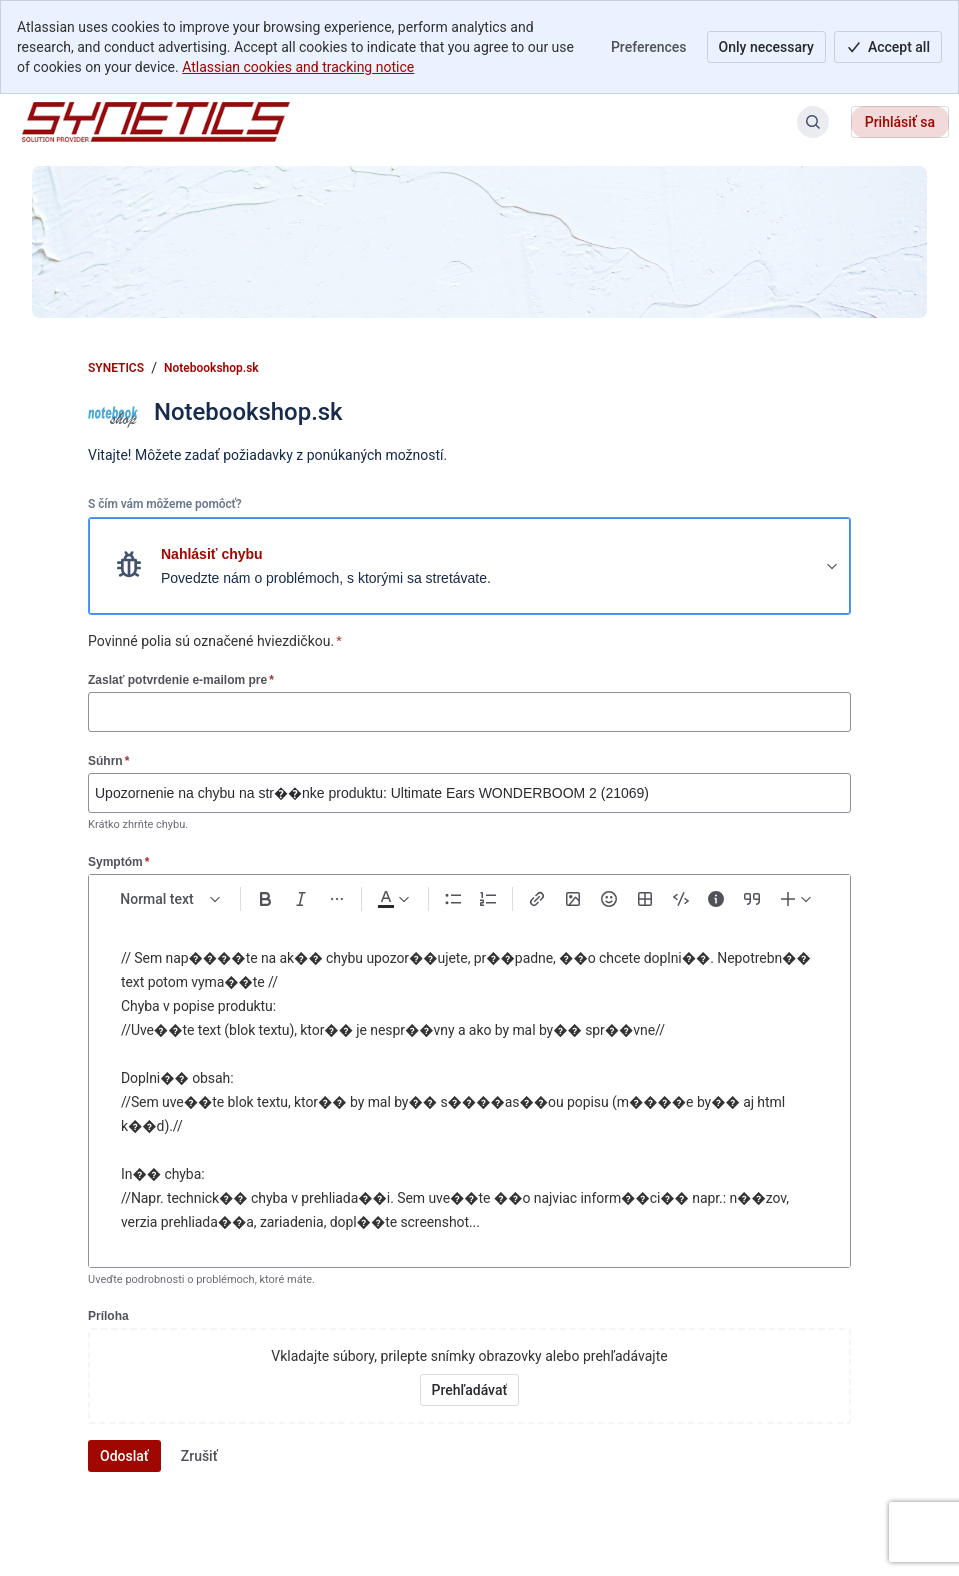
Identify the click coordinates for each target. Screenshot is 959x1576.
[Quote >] (752, 899)
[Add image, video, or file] (573, 899)
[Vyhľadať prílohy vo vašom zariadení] (470, 1390)
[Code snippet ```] (681, 899)
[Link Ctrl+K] (537, 899)
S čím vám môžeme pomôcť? (165, 504)
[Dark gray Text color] (393, 899)
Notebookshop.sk (211, 368)
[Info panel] (716, 899)
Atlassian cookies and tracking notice (298, 67)
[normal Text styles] (171, 899)
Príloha (108, 1316)
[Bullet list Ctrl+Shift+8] (453, 899)
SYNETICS (116, 368)
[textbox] (469, 1091)
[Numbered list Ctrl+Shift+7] (489, 899)
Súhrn (108, 760)
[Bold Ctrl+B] (265, 899)
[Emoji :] (609, 899)
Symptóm (118, 861)
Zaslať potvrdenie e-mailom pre (181, 679)
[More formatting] (337, 899)
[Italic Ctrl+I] (301, 899)
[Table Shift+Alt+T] (645, 899)
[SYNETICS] (156, 122)
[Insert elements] (797, 899)
